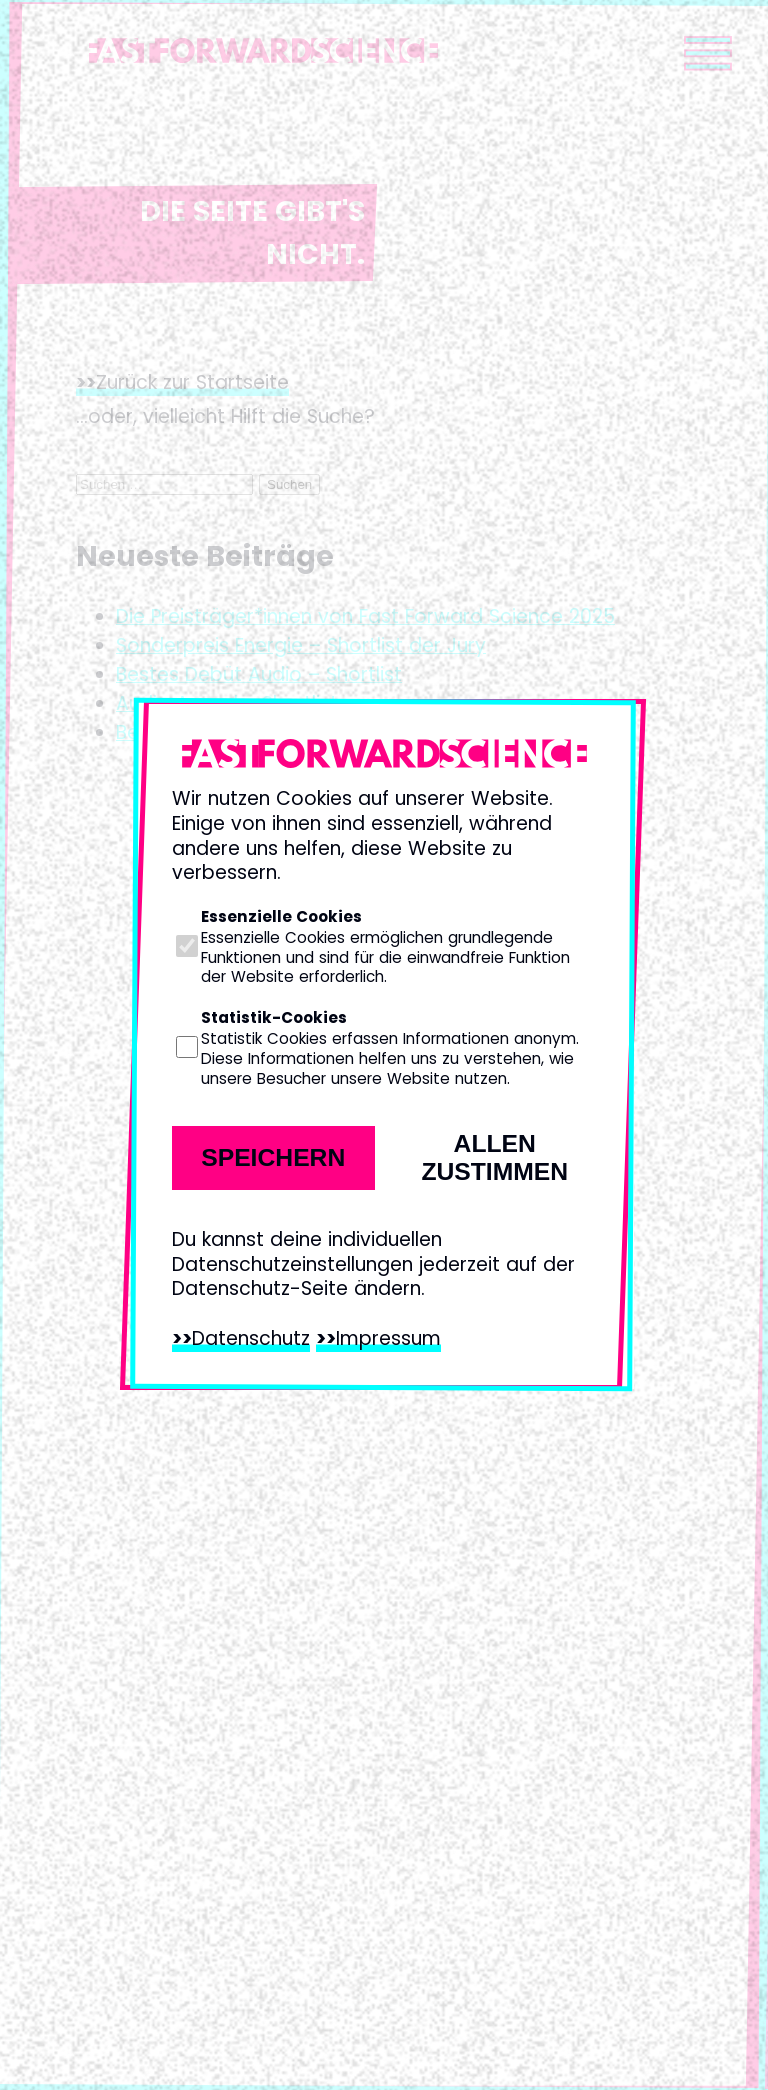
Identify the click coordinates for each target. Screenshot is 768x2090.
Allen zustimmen (494, 1157)
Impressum (388, 1338)
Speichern (273, 1157)
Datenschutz (251, 1338)
